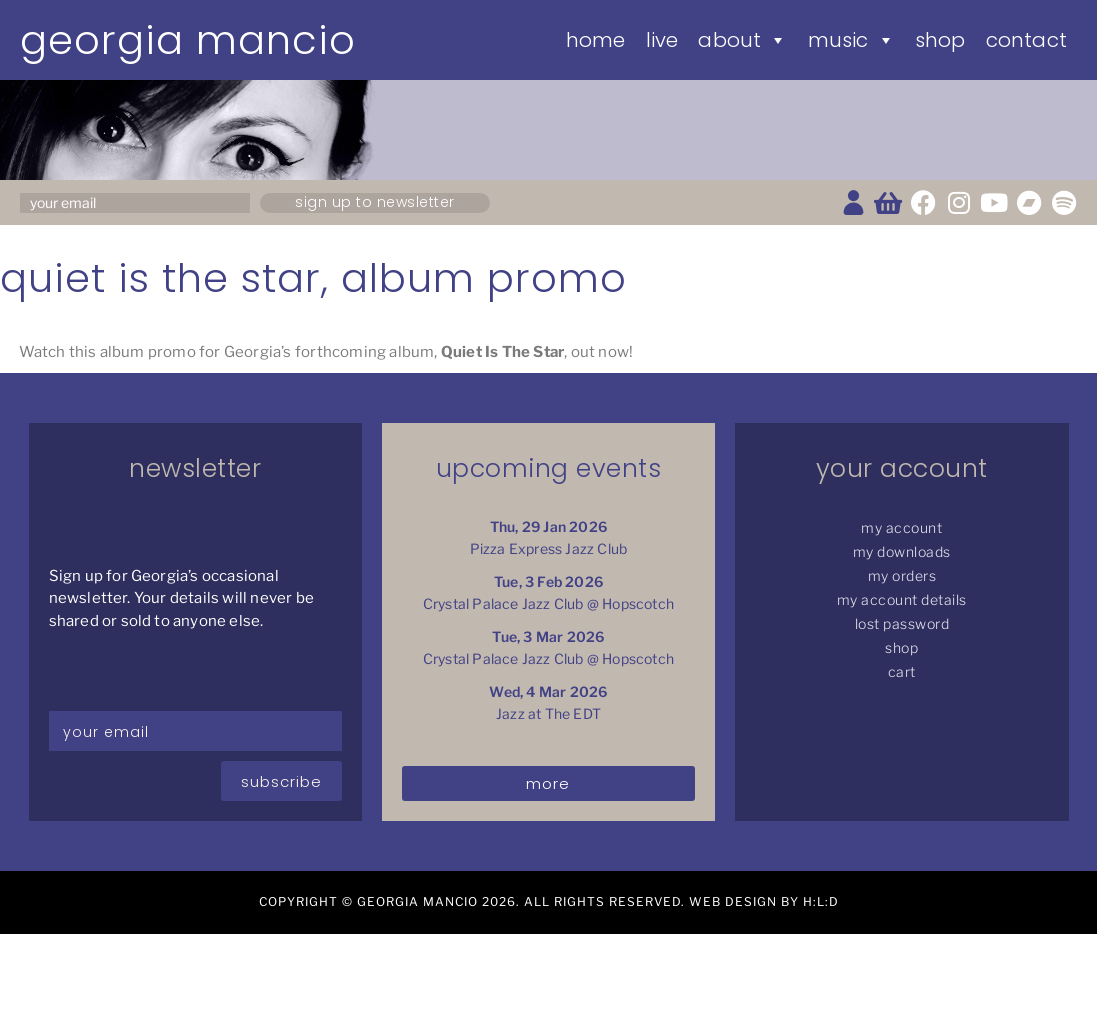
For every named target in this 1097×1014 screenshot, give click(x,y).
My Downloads (902, 551)
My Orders (902, 575)
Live (662, 40)
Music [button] (851, 40)
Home (596, 40)
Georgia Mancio (188, 40)
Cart (902, 671)
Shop (940, 40)
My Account (901, 527)
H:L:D (821, 901)
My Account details (902, 599)
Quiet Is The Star (502, 352)
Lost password (902, 623)
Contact (1026, 40)
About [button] (742, 40)
